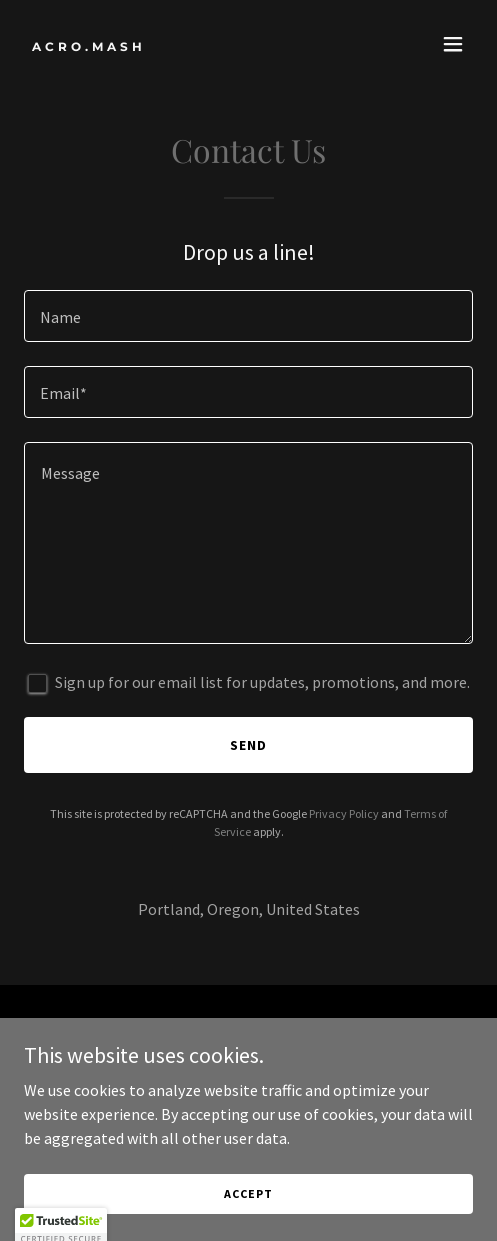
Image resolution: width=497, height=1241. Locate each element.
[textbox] (248, 316)
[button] (453, 44)
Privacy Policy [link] (344, 813)
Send (248, 745)
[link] (181, 45)
